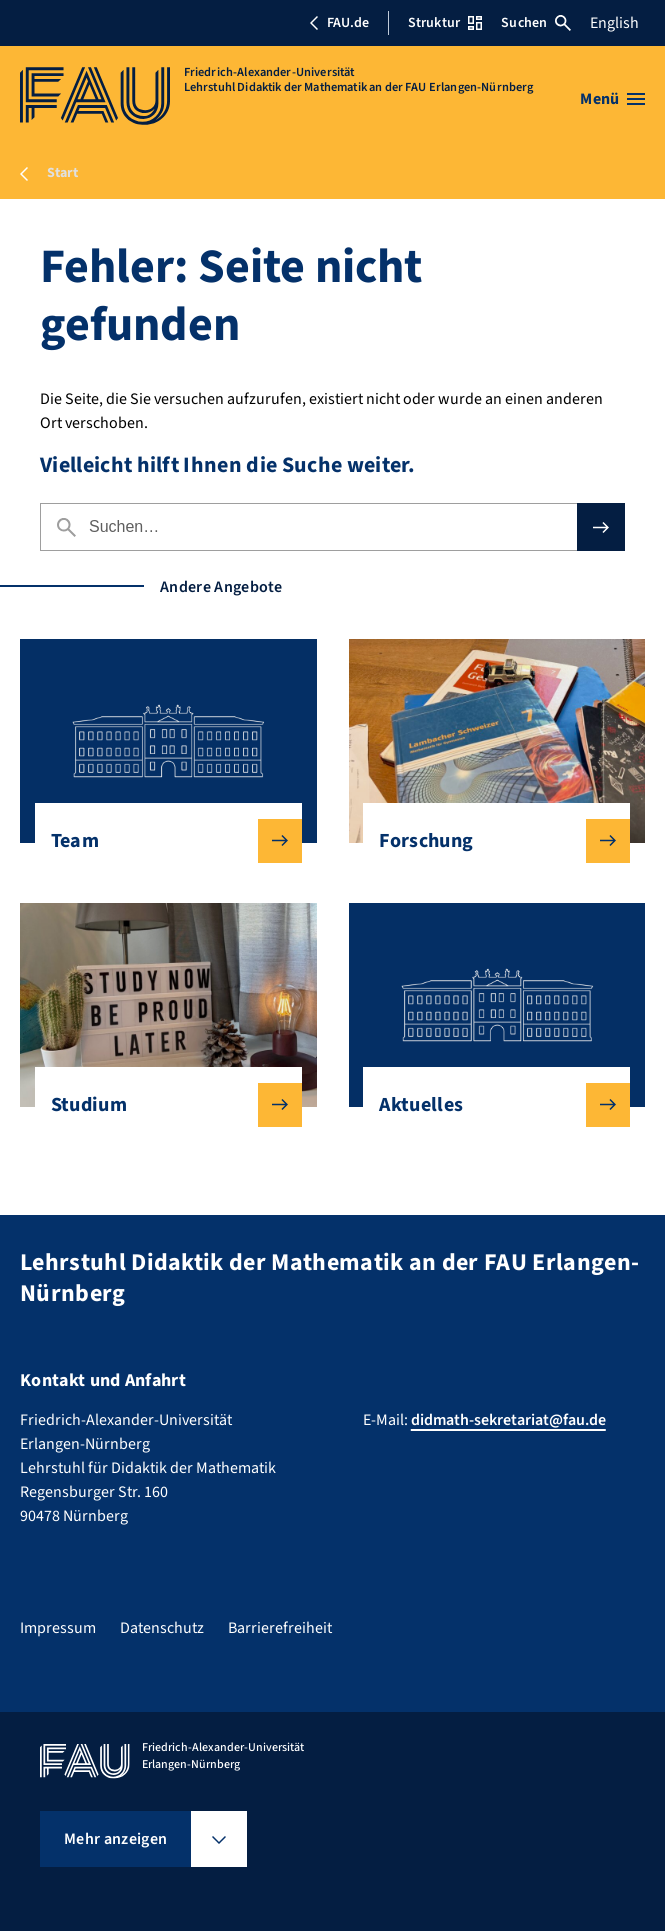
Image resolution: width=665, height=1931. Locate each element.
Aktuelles (488, 1105)
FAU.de (339, 23)
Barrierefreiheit (280, 1628)
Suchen (536, 23)
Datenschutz (162, 1628)
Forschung (488, 841)
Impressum (58, 1628)
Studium (160, 1105)
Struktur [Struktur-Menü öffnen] (445, 23)
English (614, 23)
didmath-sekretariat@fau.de (508, 1420)
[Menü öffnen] (612, 99)
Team (160, 841)
